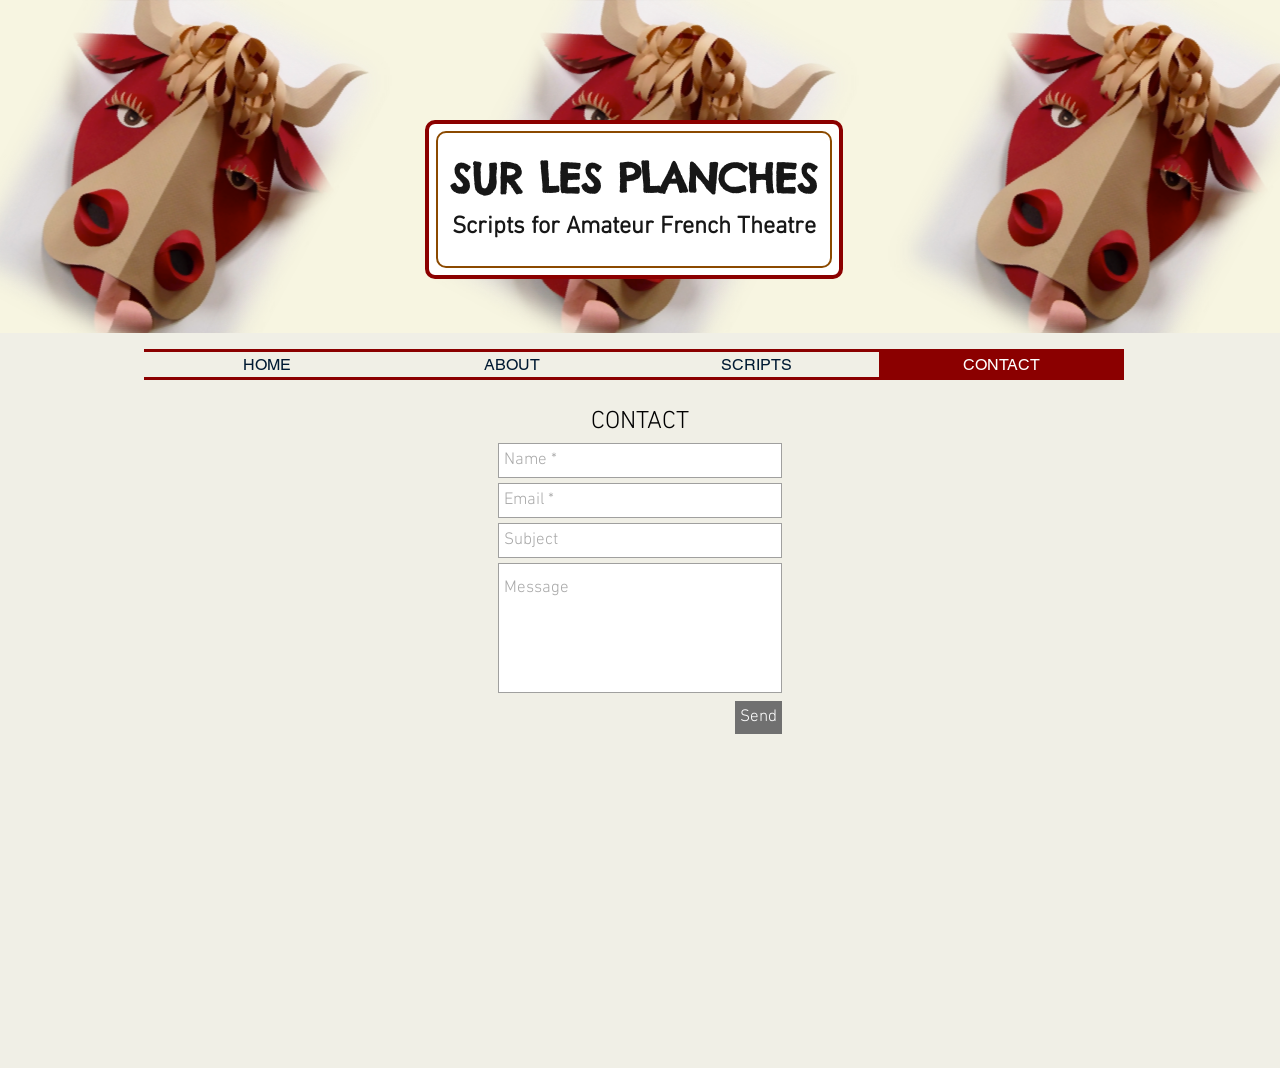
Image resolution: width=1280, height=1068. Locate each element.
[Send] (758, 717)
